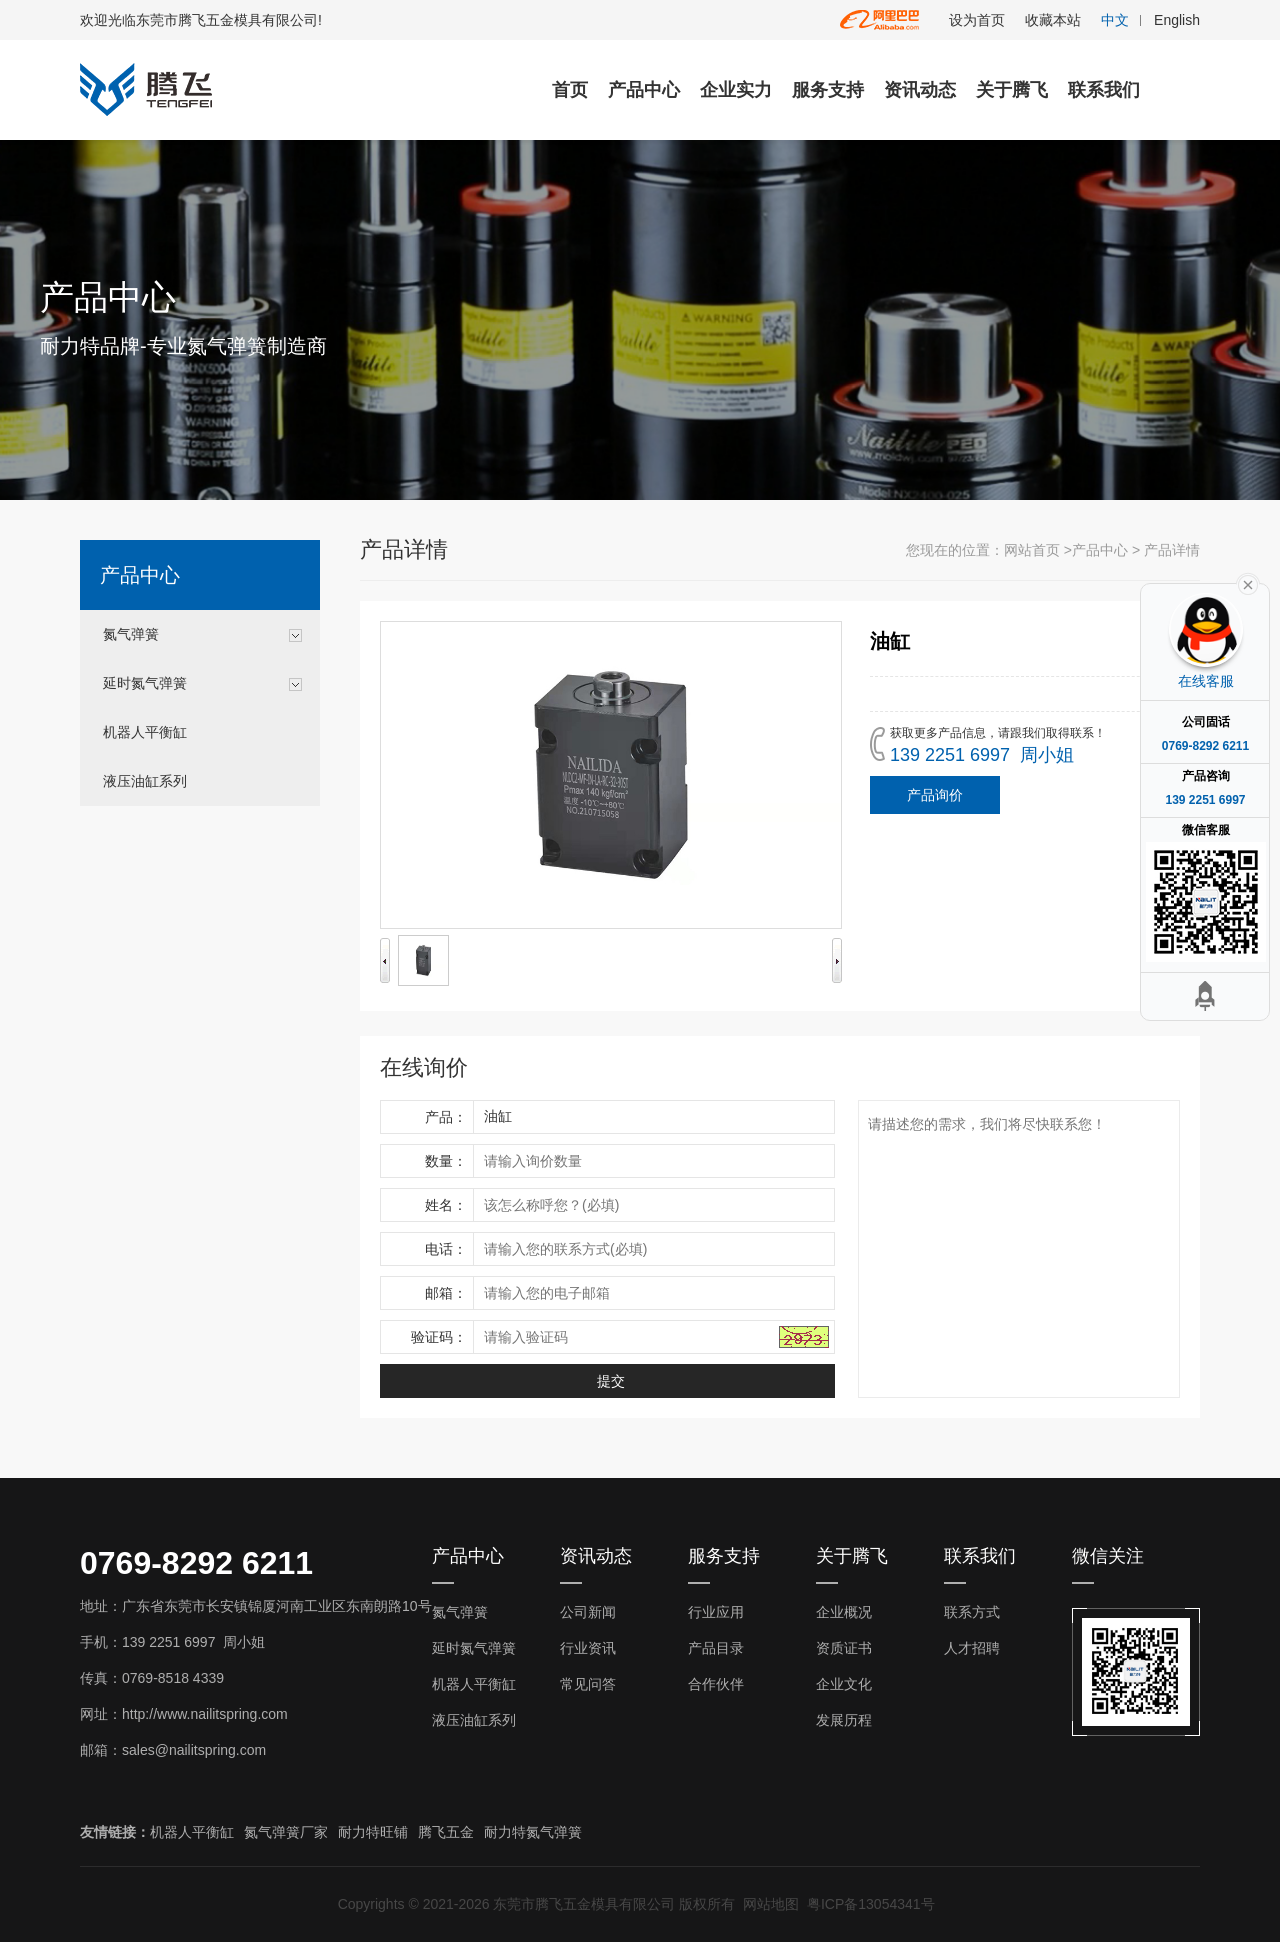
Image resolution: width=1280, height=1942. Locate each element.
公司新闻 (588, 1612)
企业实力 (736, 90)
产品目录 (716, 1648)
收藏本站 (1053, 20)
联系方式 (972, 1612)
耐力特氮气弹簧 (533, 1832)
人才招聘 (972, 1648)
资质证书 (844, 1648)
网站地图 (771, 1904)
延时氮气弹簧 (145, 683)
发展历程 (844, 1720)
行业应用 (716, 1612)
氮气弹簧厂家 (286, 1832)
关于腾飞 (1012, 90)
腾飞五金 (446, 1832)
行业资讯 (588, 1648)
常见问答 (588, 1684)
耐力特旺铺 (373, 1832)
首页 (570, 90)
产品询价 (935, 795)
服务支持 (828, 90)
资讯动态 (920, 90)
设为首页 (977, 20)
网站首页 (1032, 550)
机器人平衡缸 (145, 732)
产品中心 (644, 90)
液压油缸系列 (145, 781)
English (1177, 20)
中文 (1115, 20)
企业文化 (844, 1684)
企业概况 (844, 1612)
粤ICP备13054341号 (871, 1904)
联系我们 (1104, 90)
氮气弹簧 (131, 634)
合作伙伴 (716, 1684)
